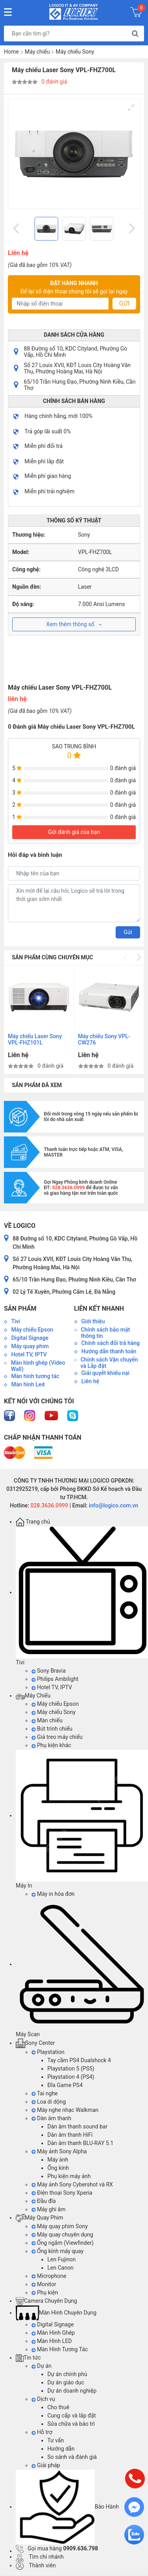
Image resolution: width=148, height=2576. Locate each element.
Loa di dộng (49, 2101)
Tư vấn (55, 2440)
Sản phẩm (20, 1308)
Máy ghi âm (49, 2209)
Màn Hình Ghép (53, 2333)
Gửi (124, 303)
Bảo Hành (67, 2506)
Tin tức (28, 2357)
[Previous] (17, 228)
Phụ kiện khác (51, 1745)
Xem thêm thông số (74, 624)
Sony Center (35, 2043)
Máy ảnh (57, 2159)
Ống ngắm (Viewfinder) (63, 2243)
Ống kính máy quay (58, 2251)
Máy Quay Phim (39, 2217)
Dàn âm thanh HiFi (70, 2135)
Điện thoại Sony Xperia (62, 2193)
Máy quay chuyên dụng (62, 2234)
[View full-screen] (131, 107)
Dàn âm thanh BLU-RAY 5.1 (80, 2143)
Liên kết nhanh (99, 1308)
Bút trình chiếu (52, 1728)
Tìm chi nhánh (40, 2557)
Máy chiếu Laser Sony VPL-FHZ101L (35, 1039)
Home (11, 51)
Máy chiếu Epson (55, 1704)
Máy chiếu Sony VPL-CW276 (104, 1039)
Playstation (48, 2052)
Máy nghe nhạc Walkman (65, 2110)
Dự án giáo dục (65, 2382)
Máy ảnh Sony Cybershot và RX (72, 2184)
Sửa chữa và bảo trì (71, 2424)
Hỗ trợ (42, 2432)
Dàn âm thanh (51, 2118)
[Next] (131, 228)
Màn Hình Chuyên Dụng (56, 2312)
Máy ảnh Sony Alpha (59, 2151)
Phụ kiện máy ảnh (69, 2176)
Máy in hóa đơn (53, 1894)
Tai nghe (45, 2093)
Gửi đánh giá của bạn (74, 832)
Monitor (44, 2284)
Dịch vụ (43, 2399)
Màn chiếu (47, 1720)
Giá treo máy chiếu (57, 1737)
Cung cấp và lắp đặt (71, 2415)
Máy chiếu (37, 51)
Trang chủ (33, 1521)
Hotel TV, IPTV (52, 1687)
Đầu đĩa (44, 2201)
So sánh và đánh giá (72, 2457)
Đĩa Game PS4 (64, 2085)
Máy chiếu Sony (75, 51)
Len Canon (60, 2267)
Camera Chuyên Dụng (46, 2301)
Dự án (41, 2366)
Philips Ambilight (55, 1679)
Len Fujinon (61, 2259)
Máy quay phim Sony (60, 2226)
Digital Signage (53, 2324)
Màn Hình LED (52, 2341)
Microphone (49, 2276)
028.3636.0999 (48, 1505)
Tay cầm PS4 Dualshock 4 (79, 2060)
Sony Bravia (49, 1671)
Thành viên (36, 2565)
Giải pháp (46, 2465)
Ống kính (58, 2168)
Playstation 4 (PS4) (70, 2077)
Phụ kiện (45, 2292)
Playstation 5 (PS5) (70, 2068)
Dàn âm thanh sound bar (77, 2126)
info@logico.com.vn (112, 1505)
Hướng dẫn (61, 2448)
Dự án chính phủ (67, 2374)
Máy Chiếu (33, 1695)
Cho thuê (58, 2407)
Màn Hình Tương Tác (60, 2349)
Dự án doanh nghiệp (72, 2391)
